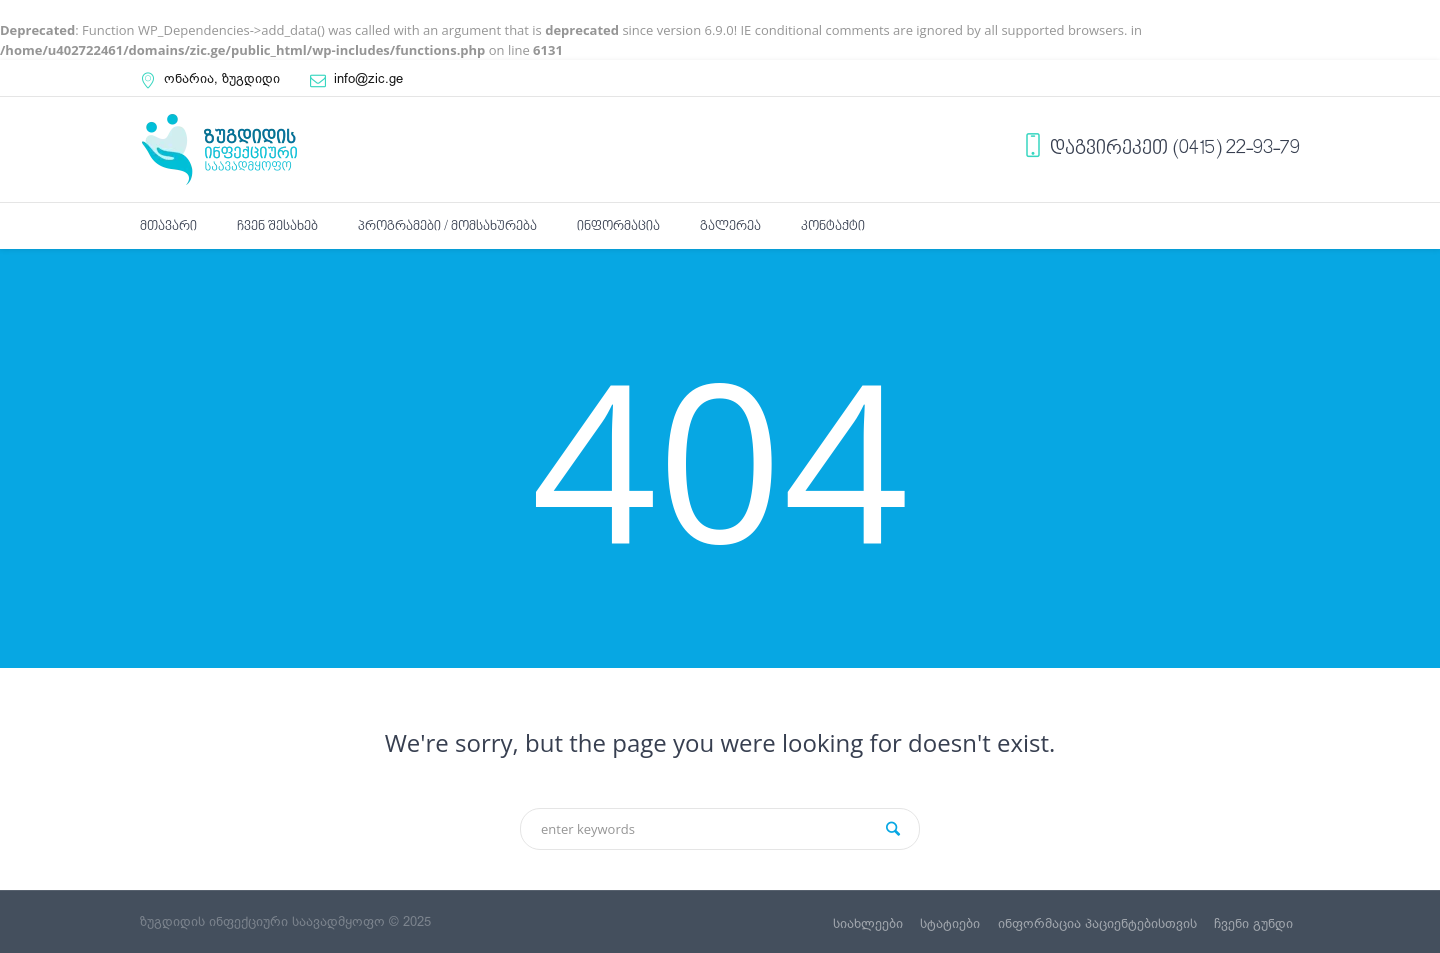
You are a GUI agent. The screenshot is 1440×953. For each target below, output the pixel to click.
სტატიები (950, 923)
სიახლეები (868, 923)
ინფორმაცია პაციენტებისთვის (1097, 923)
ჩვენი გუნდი (1253, 923)
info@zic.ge (368, 78)
